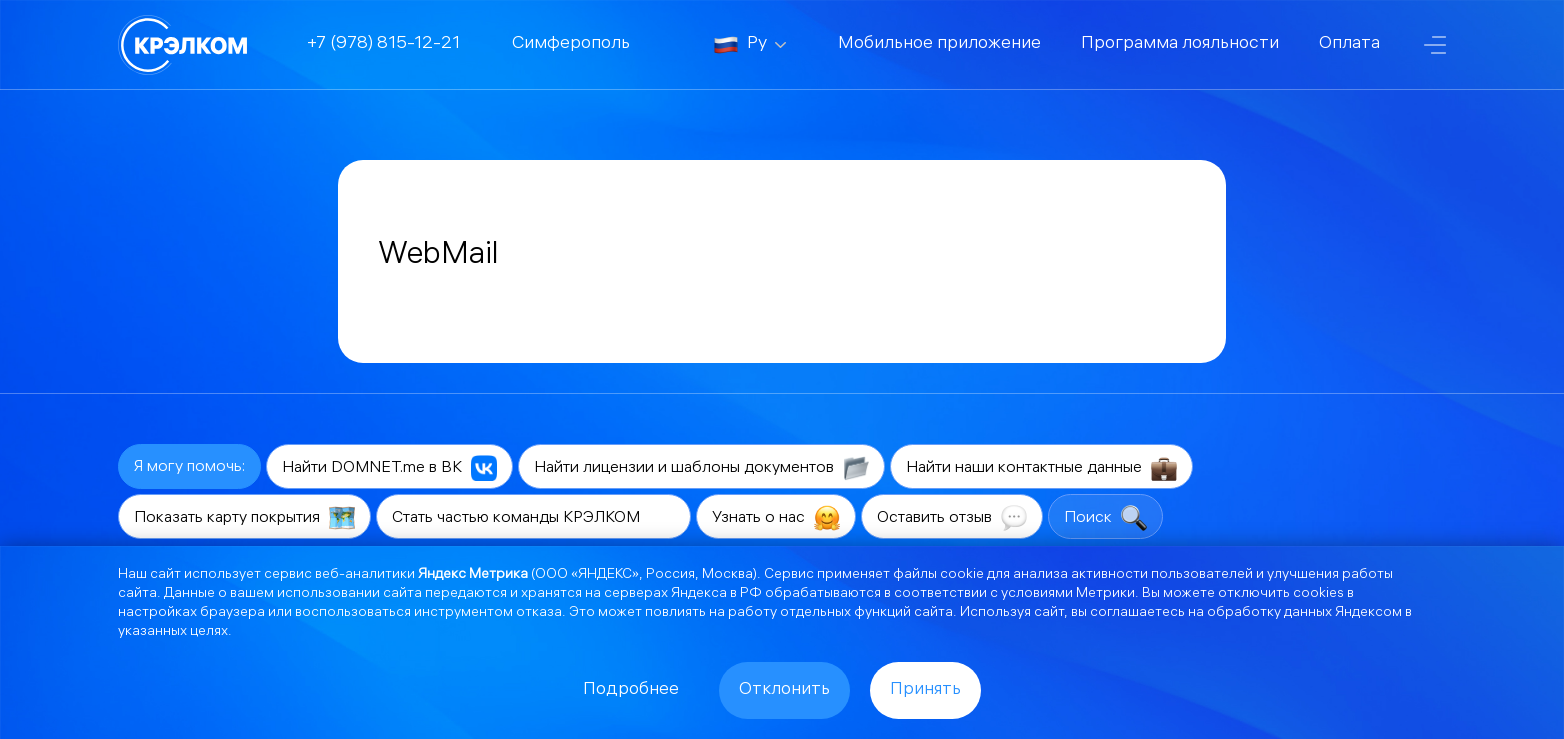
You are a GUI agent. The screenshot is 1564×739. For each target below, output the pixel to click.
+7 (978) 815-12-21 (383, 44)
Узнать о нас (776, 518)
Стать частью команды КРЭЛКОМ (533, 518)
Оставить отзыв (952, 518)
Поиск (1105, 518)
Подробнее (631, 690)
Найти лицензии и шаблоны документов (701, 468)
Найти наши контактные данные (1041, 468)
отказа (539, 613)
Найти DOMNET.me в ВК (389, 468)
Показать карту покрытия (244, 518)
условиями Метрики (1068, 594)
